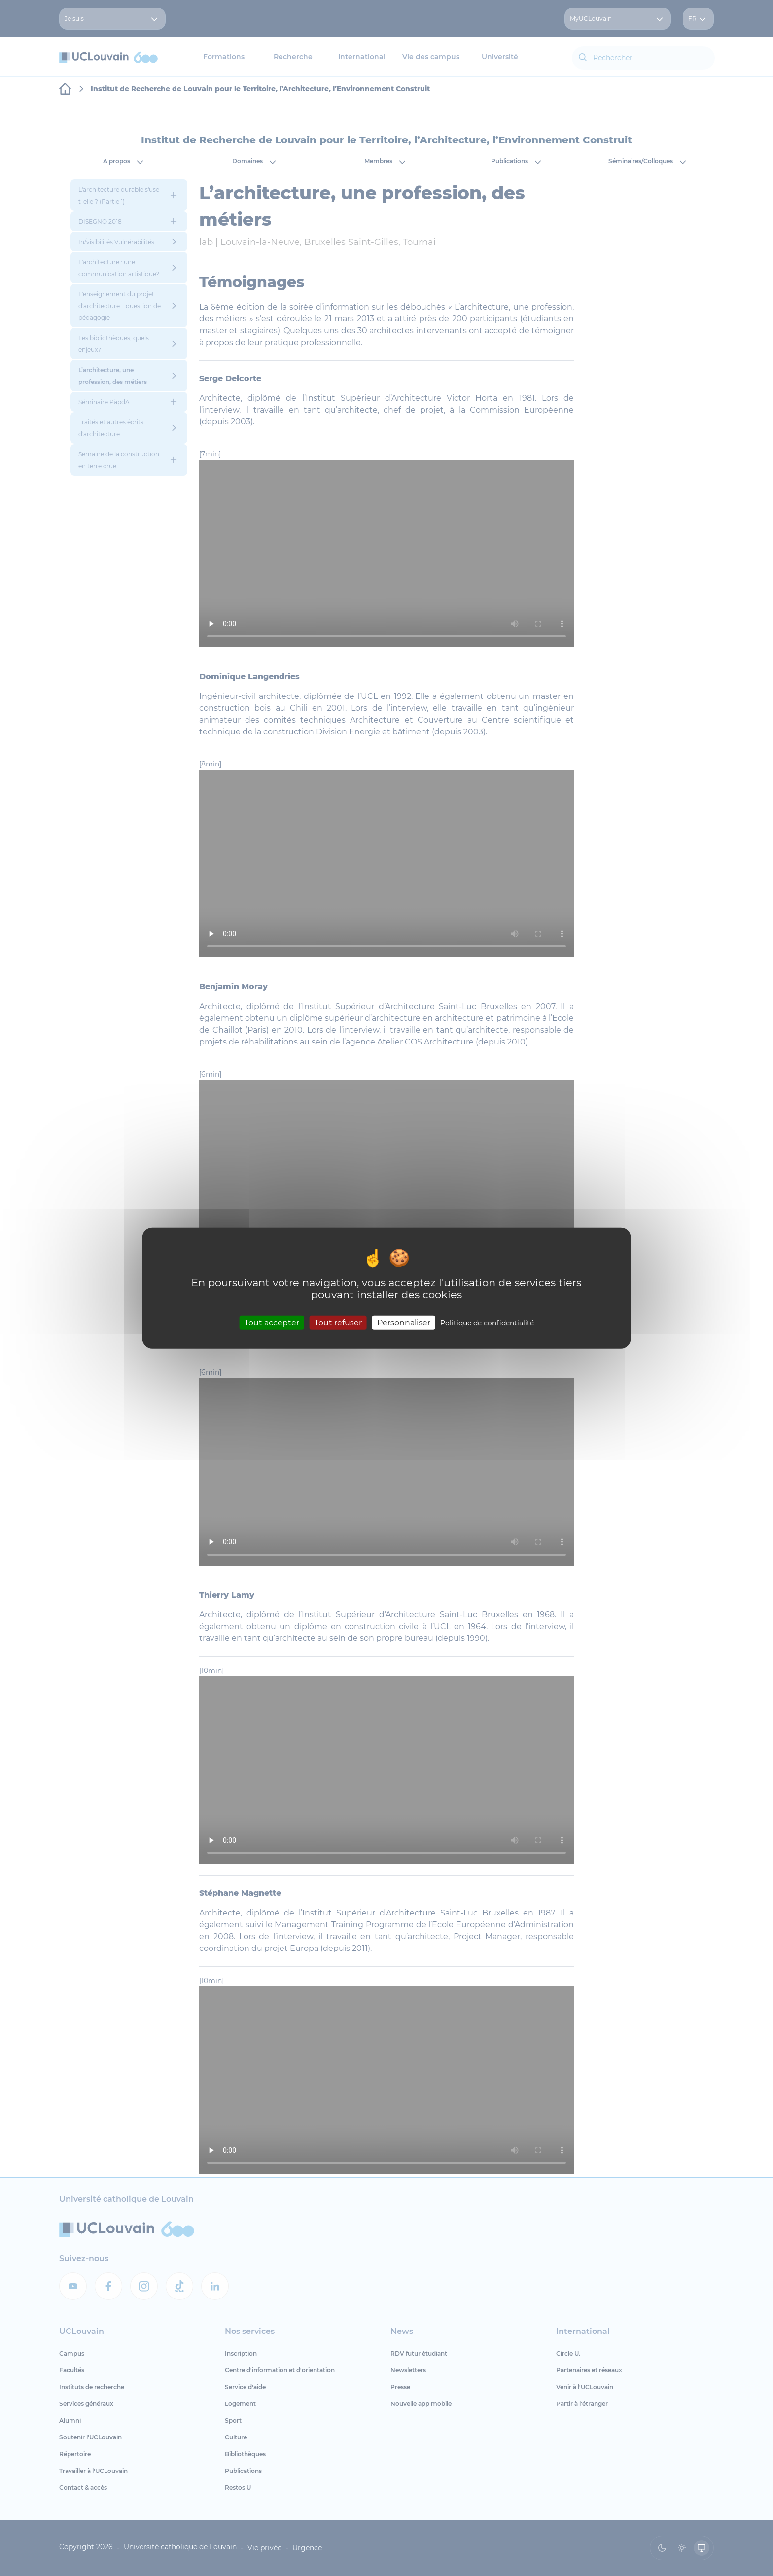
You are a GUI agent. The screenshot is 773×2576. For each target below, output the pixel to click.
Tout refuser (338, 1322)
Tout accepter (272, 1322)
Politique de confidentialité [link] (487, 1322)
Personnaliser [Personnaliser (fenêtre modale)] (403, 1322)
